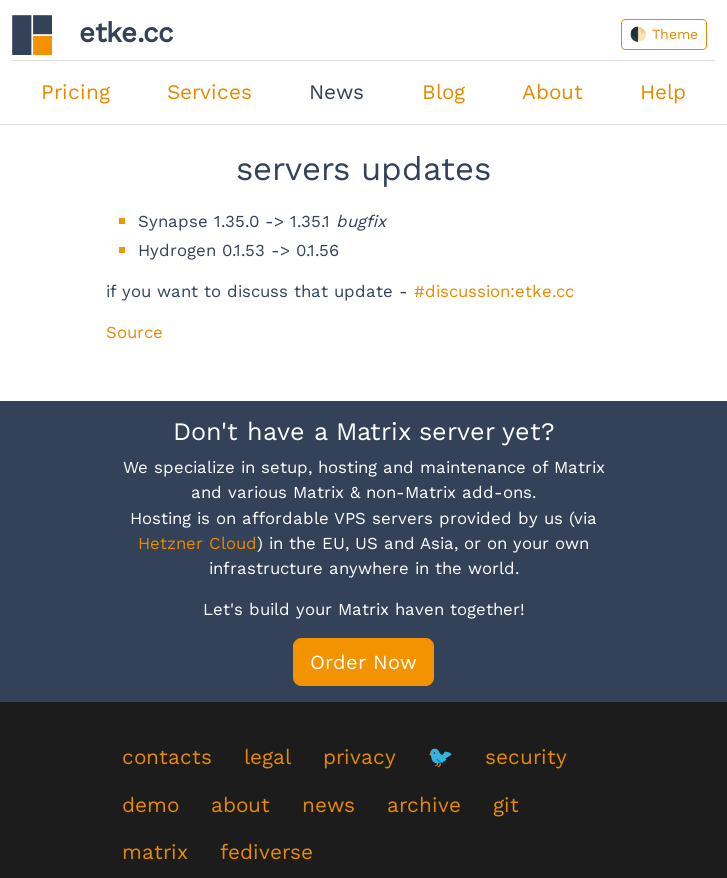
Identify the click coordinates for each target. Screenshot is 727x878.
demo (150, 805)
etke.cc (92, 35)
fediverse (266, 852)
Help (663, 92)
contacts (167, 757)
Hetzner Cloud (197, 543)
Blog (443, 92)
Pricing (75, 92)
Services (209, 92)
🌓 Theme (664, 34)
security (526, 757)
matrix (155, 852)
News (336, 92)
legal (267, 757)
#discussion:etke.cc (494, 291)
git (506, 805)
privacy (359, 757)
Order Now (363, 662)
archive (424, 805)
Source (134, 332)
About (552, 92)
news (328, 805)
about (240, 805)
